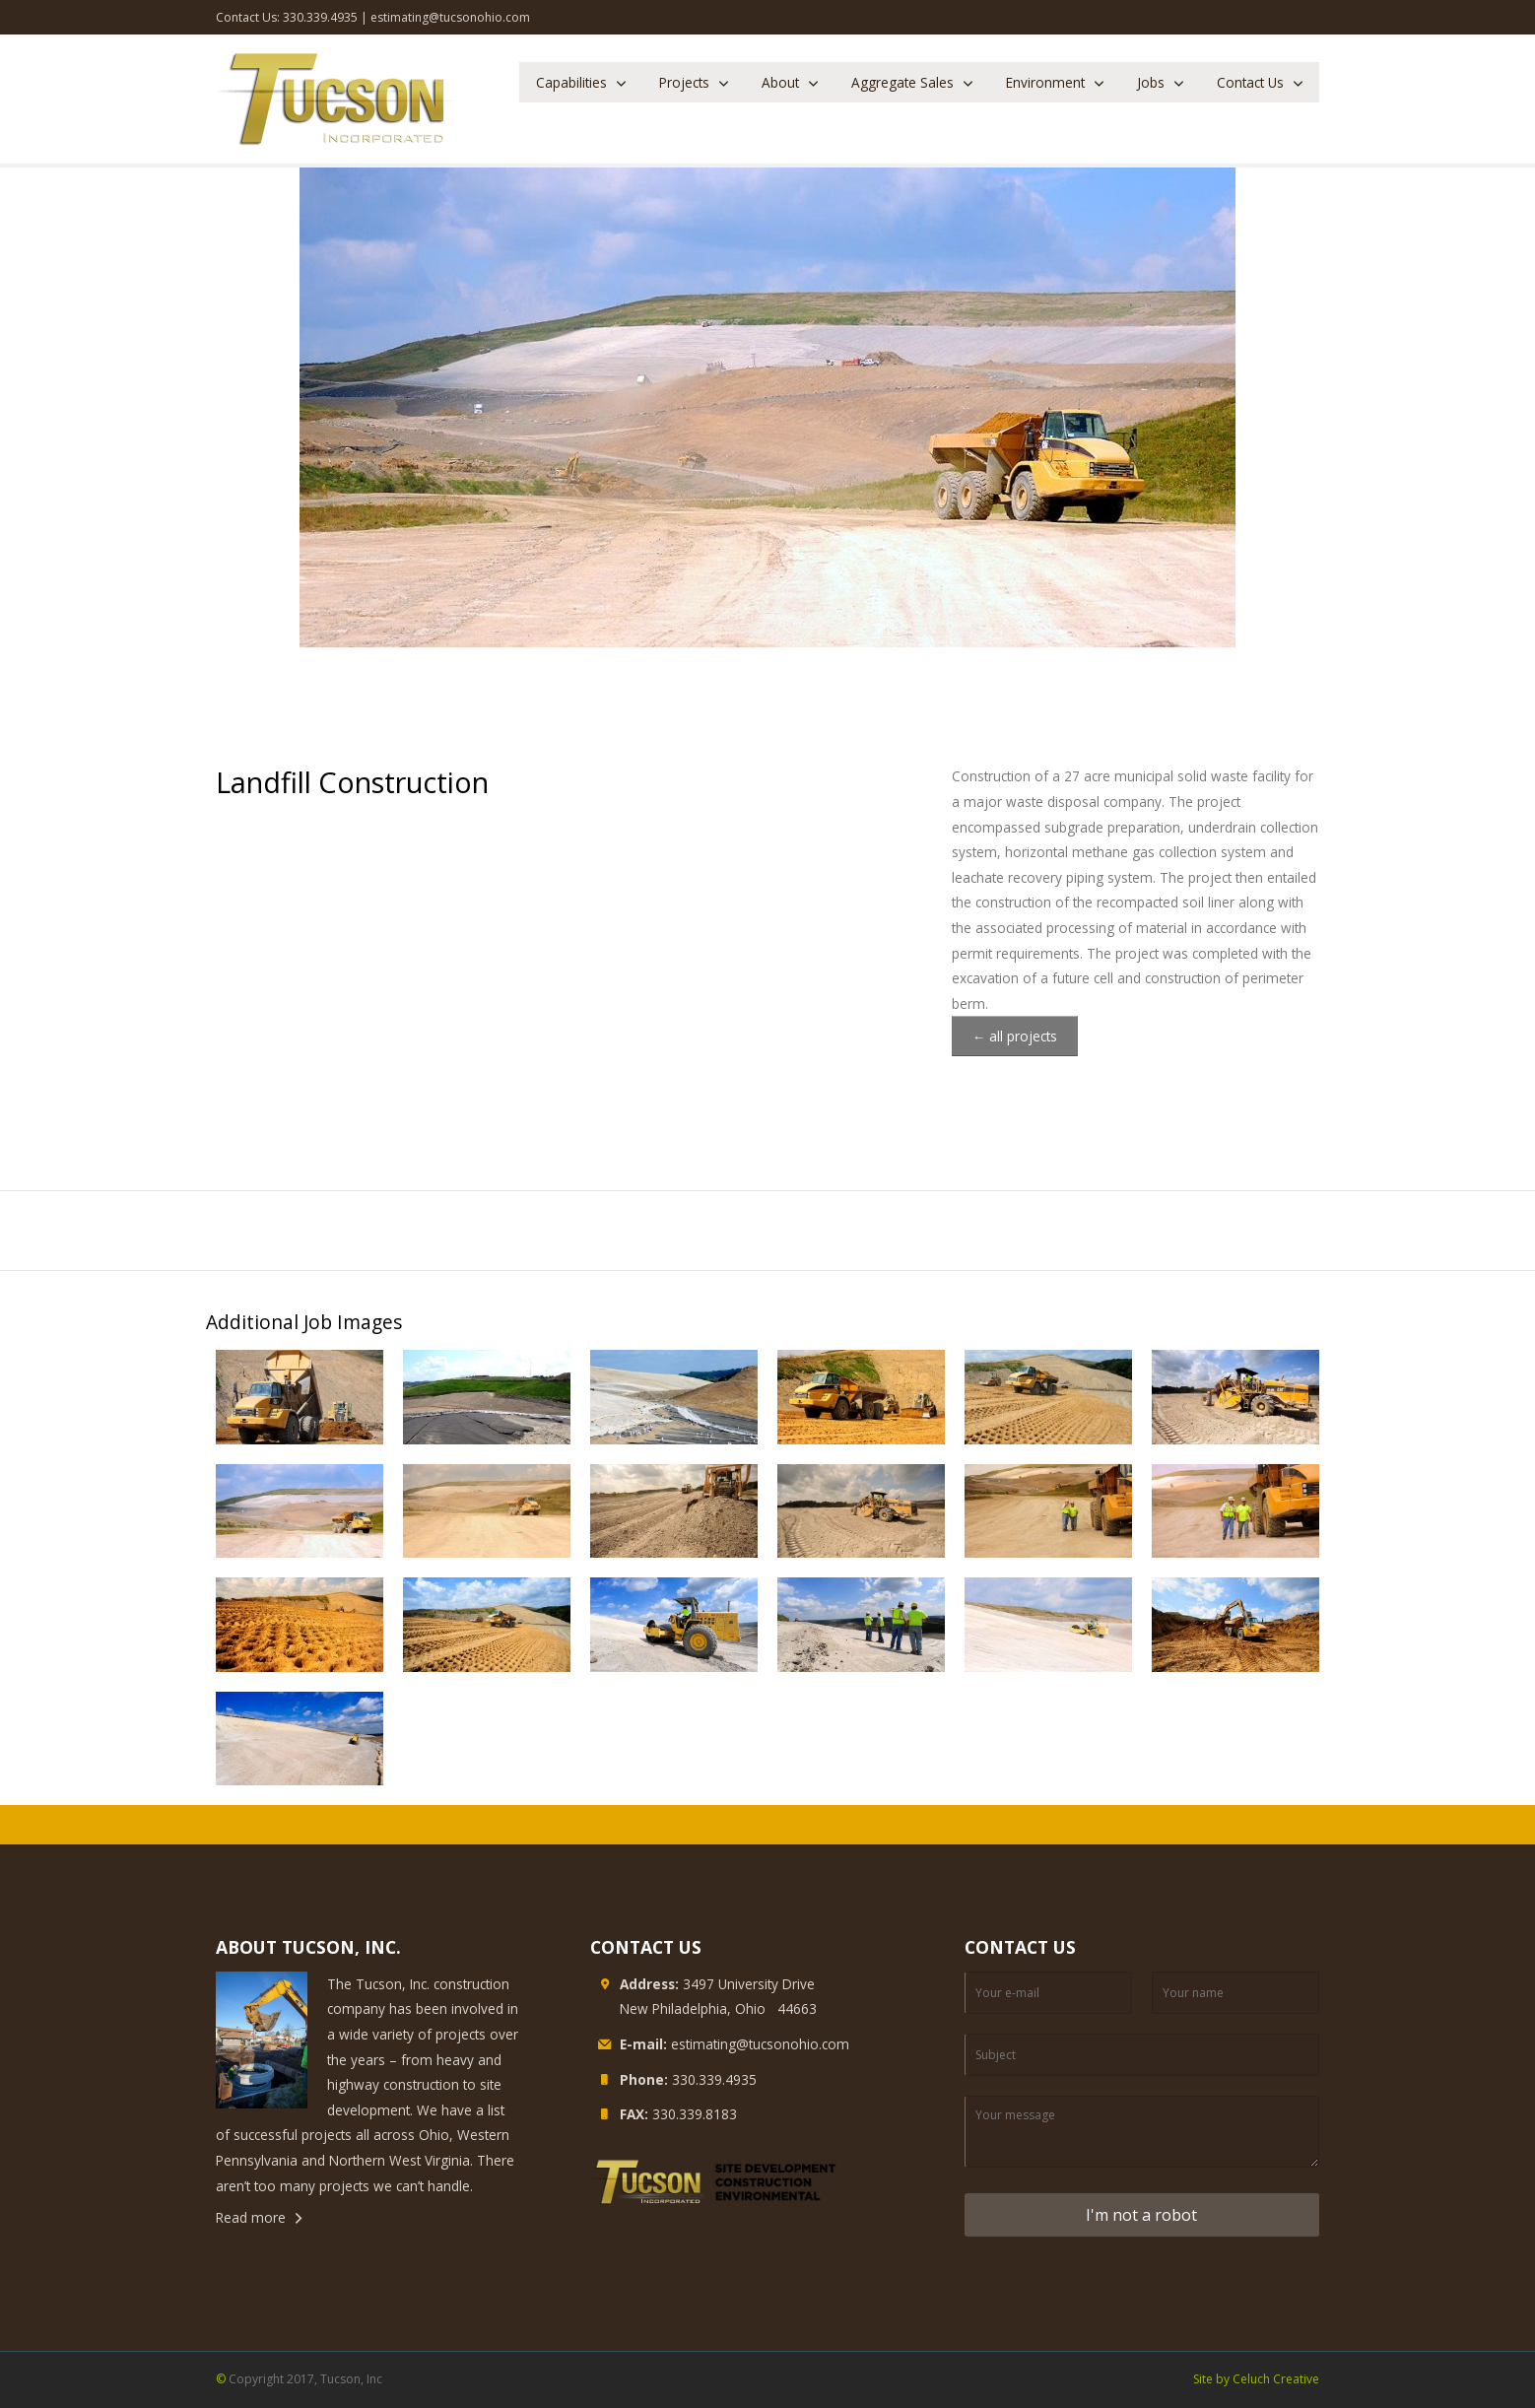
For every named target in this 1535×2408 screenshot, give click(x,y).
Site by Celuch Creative (1256, 2379)
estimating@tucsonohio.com (450, 17)
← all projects (1015, 1036)
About (780, 82)
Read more (251, 2217)
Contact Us (1250, 82)
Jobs (1151, 82)
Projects (684, 82)
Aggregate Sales (902, 82)
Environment (1045, 82)
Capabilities (571, 82)
